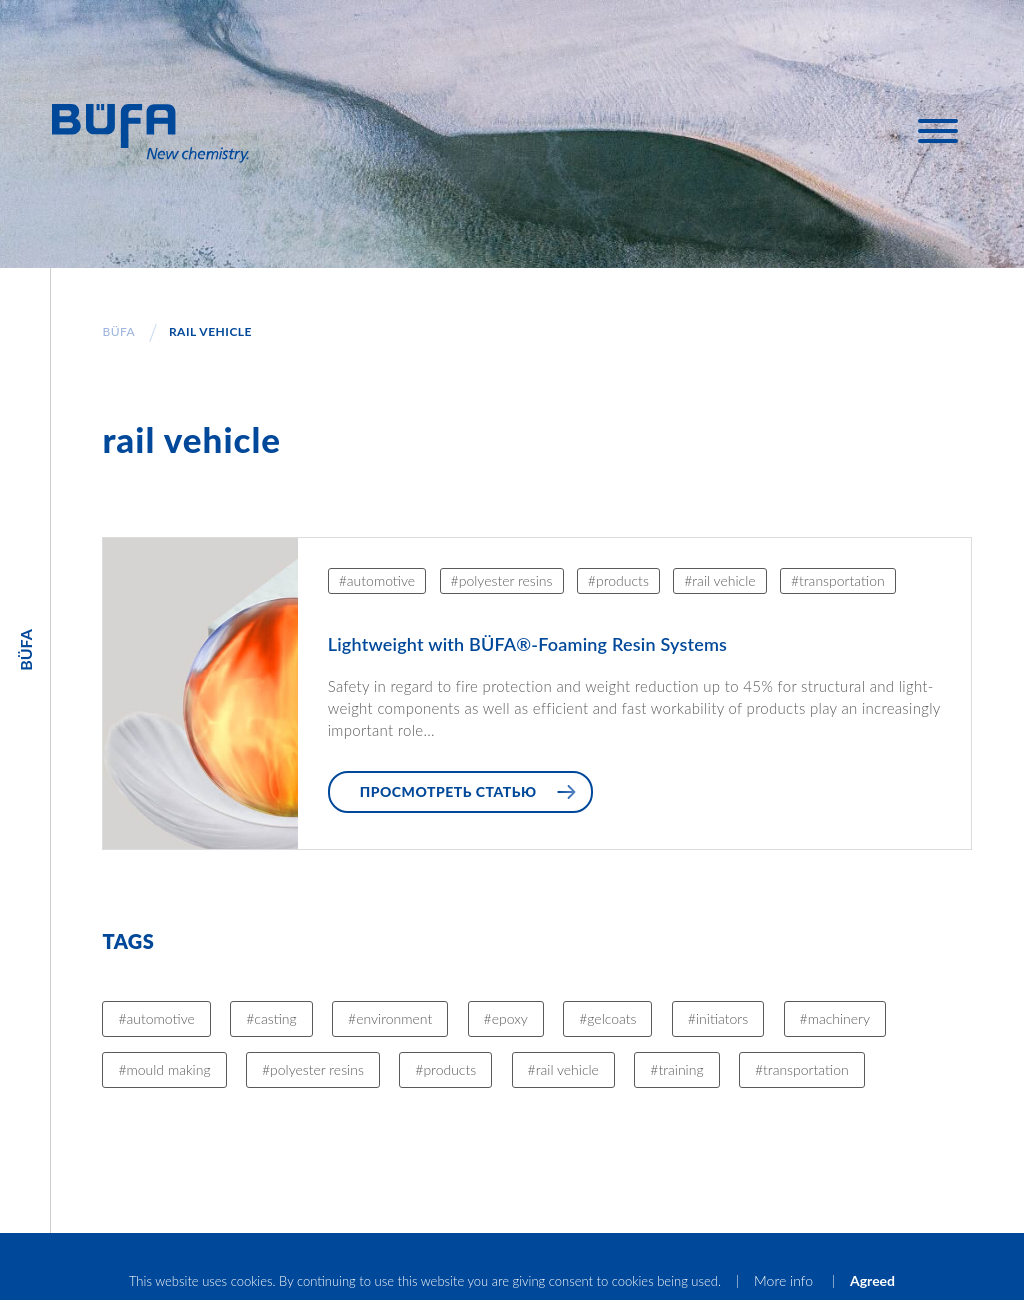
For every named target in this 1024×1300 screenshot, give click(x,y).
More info (785, 1280)
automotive (381, 580)
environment (394, 1018)
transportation (842, 580)
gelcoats (611, 1018)
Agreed (872, 1280)
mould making (169, 1069)
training (680, 1069)
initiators (722, 1018)
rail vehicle (723, 580)
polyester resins (506, 580)
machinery (839, 1018)
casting (275, 1018)
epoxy (510, 1018)
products (622, 580)
